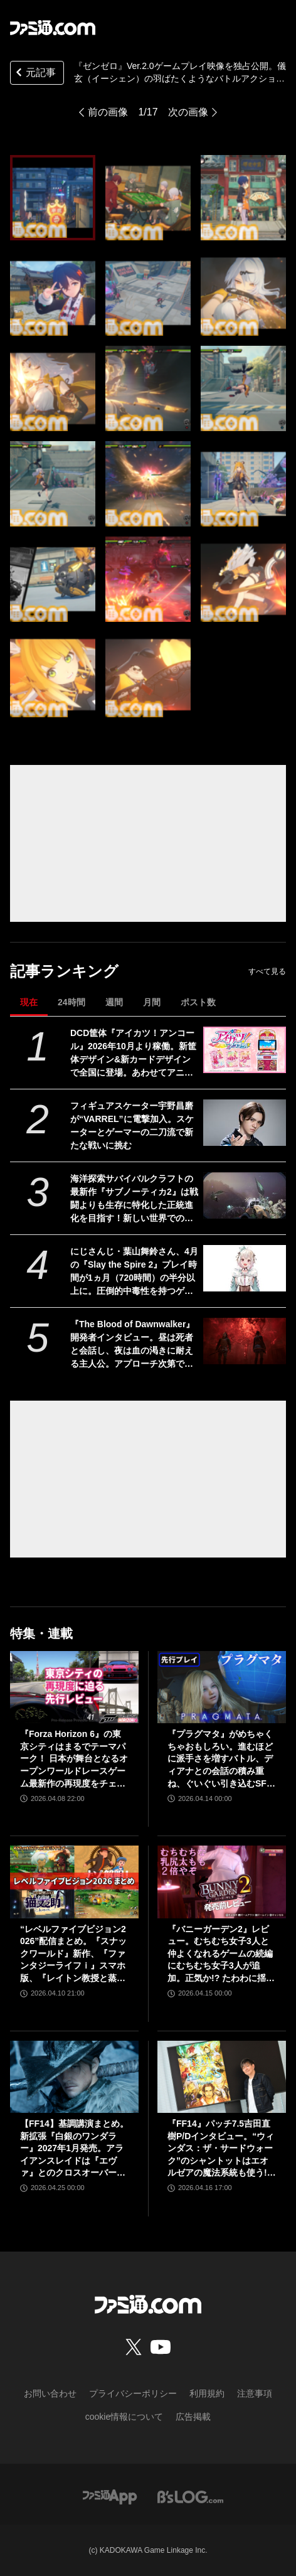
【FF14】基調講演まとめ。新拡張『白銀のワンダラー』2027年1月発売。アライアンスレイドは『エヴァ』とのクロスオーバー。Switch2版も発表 (74, 2149)
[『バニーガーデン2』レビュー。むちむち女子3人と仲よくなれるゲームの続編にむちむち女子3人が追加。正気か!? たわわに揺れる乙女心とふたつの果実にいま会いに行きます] (221, 1882)
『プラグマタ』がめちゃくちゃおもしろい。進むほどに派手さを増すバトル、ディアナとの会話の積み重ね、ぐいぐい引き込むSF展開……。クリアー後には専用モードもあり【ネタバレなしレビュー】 (221, 1759)
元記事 (34, 73)
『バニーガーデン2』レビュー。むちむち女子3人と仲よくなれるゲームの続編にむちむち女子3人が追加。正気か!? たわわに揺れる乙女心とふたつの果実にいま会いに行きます (221, 1954)
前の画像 (108, 112)
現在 (29, 1002)
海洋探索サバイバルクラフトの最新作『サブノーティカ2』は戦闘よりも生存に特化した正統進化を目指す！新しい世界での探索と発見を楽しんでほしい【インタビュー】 (134, 1199)
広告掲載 (193, 2417)
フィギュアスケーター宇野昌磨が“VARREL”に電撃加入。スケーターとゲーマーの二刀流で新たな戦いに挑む (132, 1125)
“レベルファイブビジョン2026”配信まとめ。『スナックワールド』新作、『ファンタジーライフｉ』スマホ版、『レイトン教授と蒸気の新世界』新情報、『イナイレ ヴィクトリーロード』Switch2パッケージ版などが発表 (74, 1954)
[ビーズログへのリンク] (190, 2496)
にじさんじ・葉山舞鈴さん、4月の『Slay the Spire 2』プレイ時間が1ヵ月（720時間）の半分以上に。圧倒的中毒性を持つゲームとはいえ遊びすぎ (134, 1272)
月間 (152, 1002)
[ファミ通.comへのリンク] (52, 27)
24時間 (71, 1002)
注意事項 (254, 2393)
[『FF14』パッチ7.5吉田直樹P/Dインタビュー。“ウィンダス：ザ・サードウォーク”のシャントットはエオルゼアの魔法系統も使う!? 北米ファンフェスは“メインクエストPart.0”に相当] (221, 2077)
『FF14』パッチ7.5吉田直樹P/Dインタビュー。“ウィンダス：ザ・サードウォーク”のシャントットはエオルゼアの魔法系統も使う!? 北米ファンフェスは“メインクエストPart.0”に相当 (220, 2149)
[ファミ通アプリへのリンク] (110, 2496)
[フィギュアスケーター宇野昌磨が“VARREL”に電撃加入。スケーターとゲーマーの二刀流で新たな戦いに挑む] (244, 1122)
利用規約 (207, 2393)
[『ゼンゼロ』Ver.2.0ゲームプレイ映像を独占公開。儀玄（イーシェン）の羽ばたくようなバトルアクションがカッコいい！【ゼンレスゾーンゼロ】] (53, 198)
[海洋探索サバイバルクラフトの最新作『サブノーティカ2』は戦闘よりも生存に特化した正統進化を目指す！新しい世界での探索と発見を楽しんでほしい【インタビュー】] (244, 1195)
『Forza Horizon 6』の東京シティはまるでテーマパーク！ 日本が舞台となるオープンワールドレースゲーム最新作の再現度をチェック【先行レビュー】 (74, 1759)
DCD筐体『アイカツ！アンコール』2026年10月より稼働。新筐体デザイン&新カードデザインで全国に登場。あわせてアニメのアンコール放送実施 (133, 1053)
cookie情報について (124, 2417)
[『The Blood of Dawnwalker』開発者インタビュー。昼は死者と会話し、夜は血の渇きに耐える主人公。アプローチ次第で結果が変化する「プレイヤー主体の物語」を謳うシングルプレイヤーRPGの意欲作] (244, 1341)
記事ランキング (64, 971)
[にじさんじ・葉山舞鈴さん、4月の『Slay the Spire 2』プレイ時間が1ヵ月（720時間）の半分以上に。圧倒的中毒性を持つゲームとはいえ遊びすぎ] (244, 1268)
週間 (114, 1002)
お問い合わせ (50, 2393)
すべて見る (267, 971)
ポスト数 (198, 1002)
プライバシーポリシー (133, 2393)
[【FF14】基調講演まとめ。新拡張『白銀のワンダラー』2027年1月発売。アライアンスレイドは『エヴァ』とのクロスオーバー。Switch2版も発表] (74, 2077)
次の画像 (188, 112)
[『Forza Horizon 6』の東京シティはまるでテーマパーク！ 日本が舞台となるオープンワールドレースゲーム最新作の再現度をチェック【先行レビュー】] (74, 1687)
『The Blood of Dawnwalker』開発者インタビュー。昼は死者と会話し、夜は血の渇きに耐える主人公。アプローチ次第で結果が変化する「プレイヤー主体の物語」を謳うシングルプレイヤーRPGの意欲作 (132, 1345)
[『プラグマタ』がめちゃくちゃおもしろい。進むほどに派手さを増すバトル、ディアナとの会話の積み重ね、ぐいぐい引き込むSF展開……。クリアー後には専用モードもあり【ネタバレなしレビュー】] (221, 1687)
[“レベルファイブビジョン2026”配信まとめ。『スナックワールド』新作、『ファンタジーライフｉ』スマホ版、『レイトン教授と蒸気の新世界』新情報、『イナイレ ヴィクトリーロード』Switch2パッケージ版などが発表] (74, 1882)
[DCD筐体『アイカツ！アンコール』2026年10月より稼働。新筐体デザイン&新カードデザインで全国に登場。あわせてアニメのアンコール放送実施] (244, 1050)
